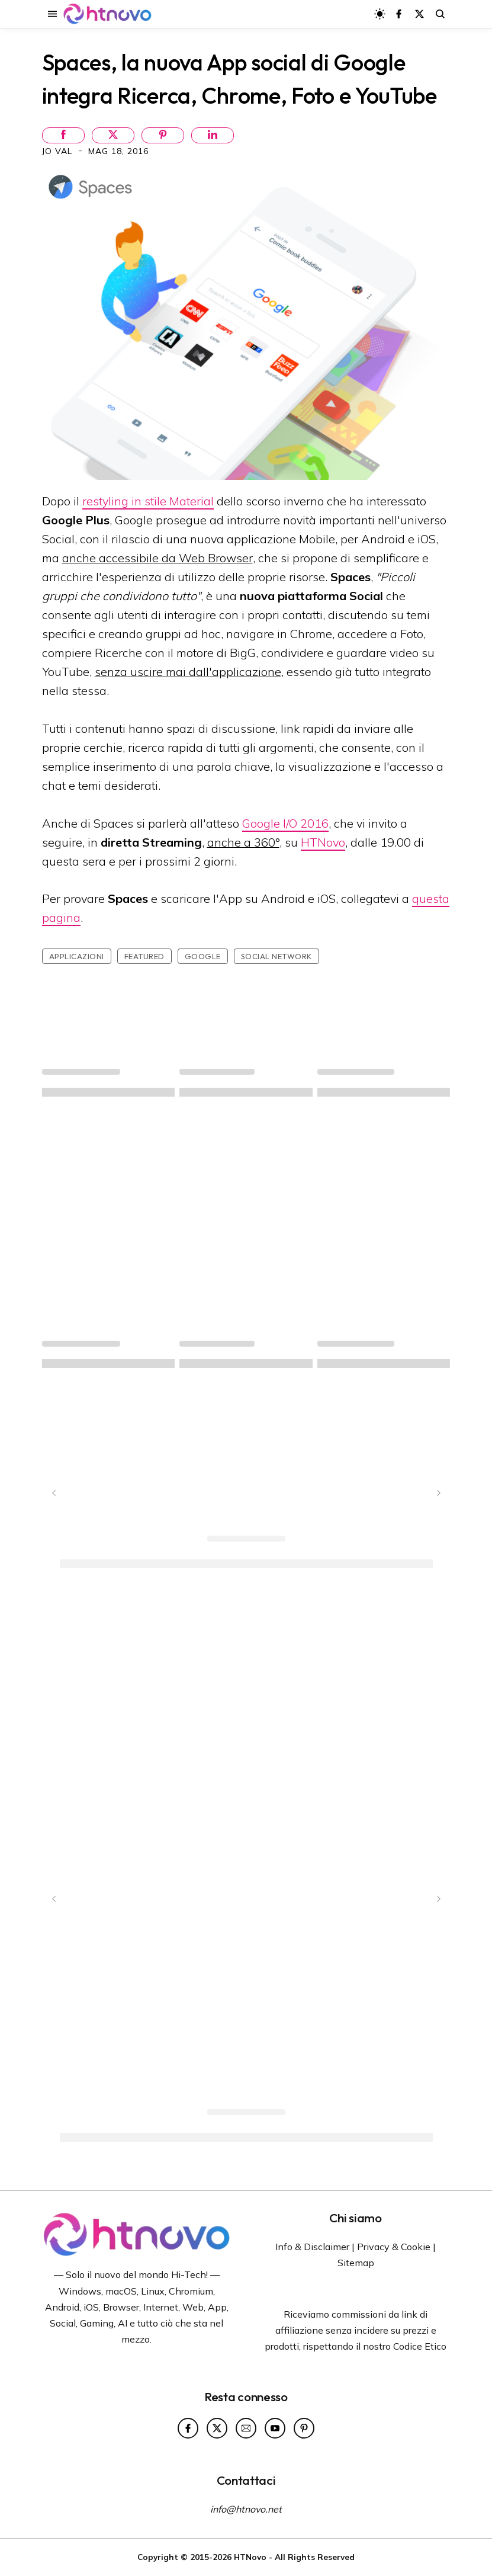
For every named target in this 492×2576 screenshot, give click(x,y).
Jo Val (58, 151)
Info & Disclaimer (312, 2247)
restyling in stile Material (148, 501)
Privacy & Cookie (393, 2247)
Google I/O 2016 (285, 823)
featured (144, 956)
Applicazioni (76, 956)
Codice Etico (419, 2346)
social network (276, 956)
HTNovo (323, 842)
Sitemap (355, 2263)
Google (203, 956)
